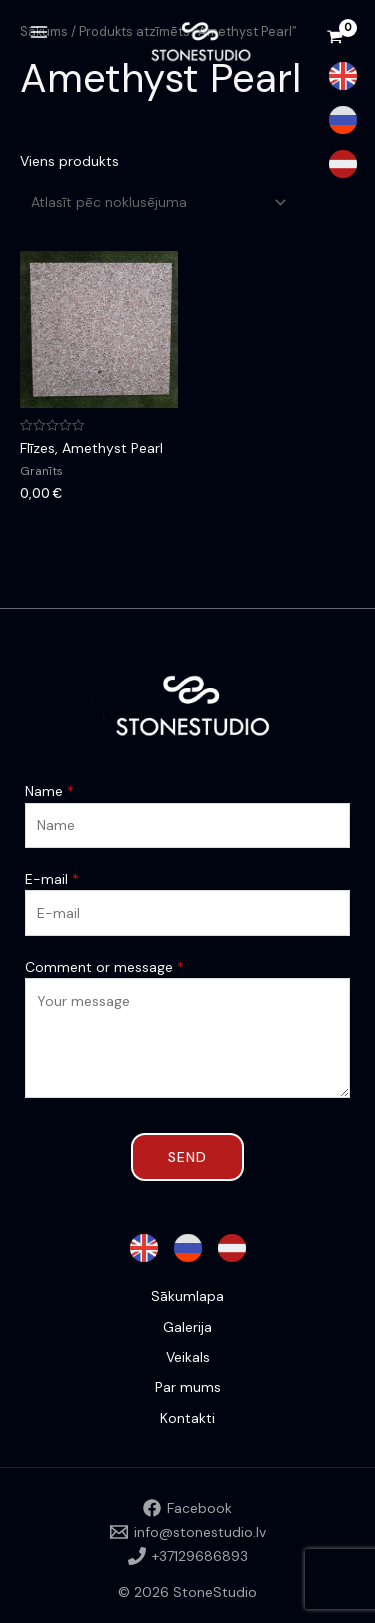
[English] (343, 76)
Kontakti (187, 1418)
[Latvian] (343, 164)
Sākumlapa (187, 1296)
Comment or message (104, 967)
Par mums (188, 1387)
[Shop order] (155, 202)
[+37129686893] (187, 1556)
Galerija (187, 1327)
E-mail (52, 879)
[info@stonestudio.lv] (187, 1532)
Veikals (188, 1357)
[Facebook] (187, 1508)
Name (49, 791)
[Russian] (343, 120)
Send (187, 1157)
